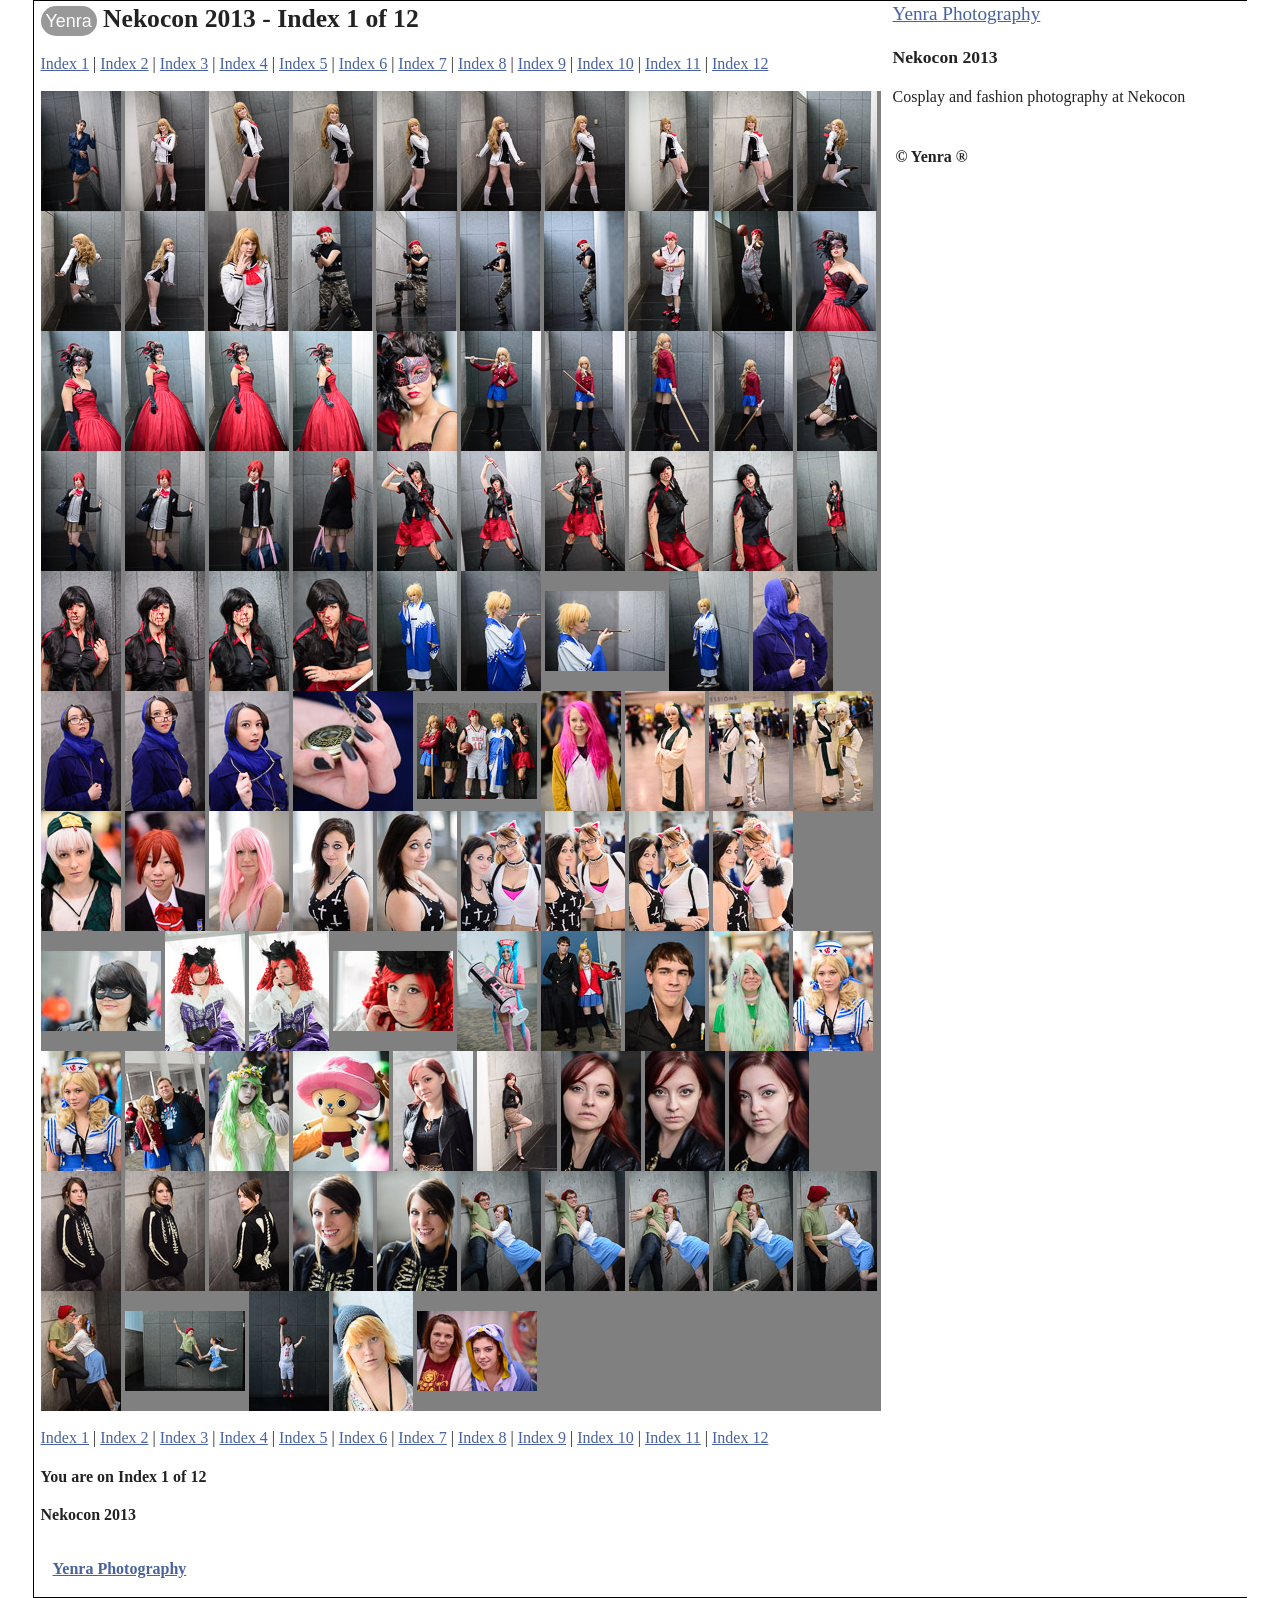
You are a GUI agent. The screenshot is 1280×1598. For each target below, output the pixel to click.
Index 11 (673, 63)
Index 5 (303, 63)
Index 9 (542, 63)
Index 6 (363, 63)
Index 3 (184, 63)
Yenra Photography (967, 13)
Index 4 (243, 63)
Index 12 (740, 63)
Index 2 (124, 63)
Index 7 (422, 63)
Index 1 (65, 63)
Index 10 (605, 63)
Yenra (69, 21)
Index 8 (482, 63)
